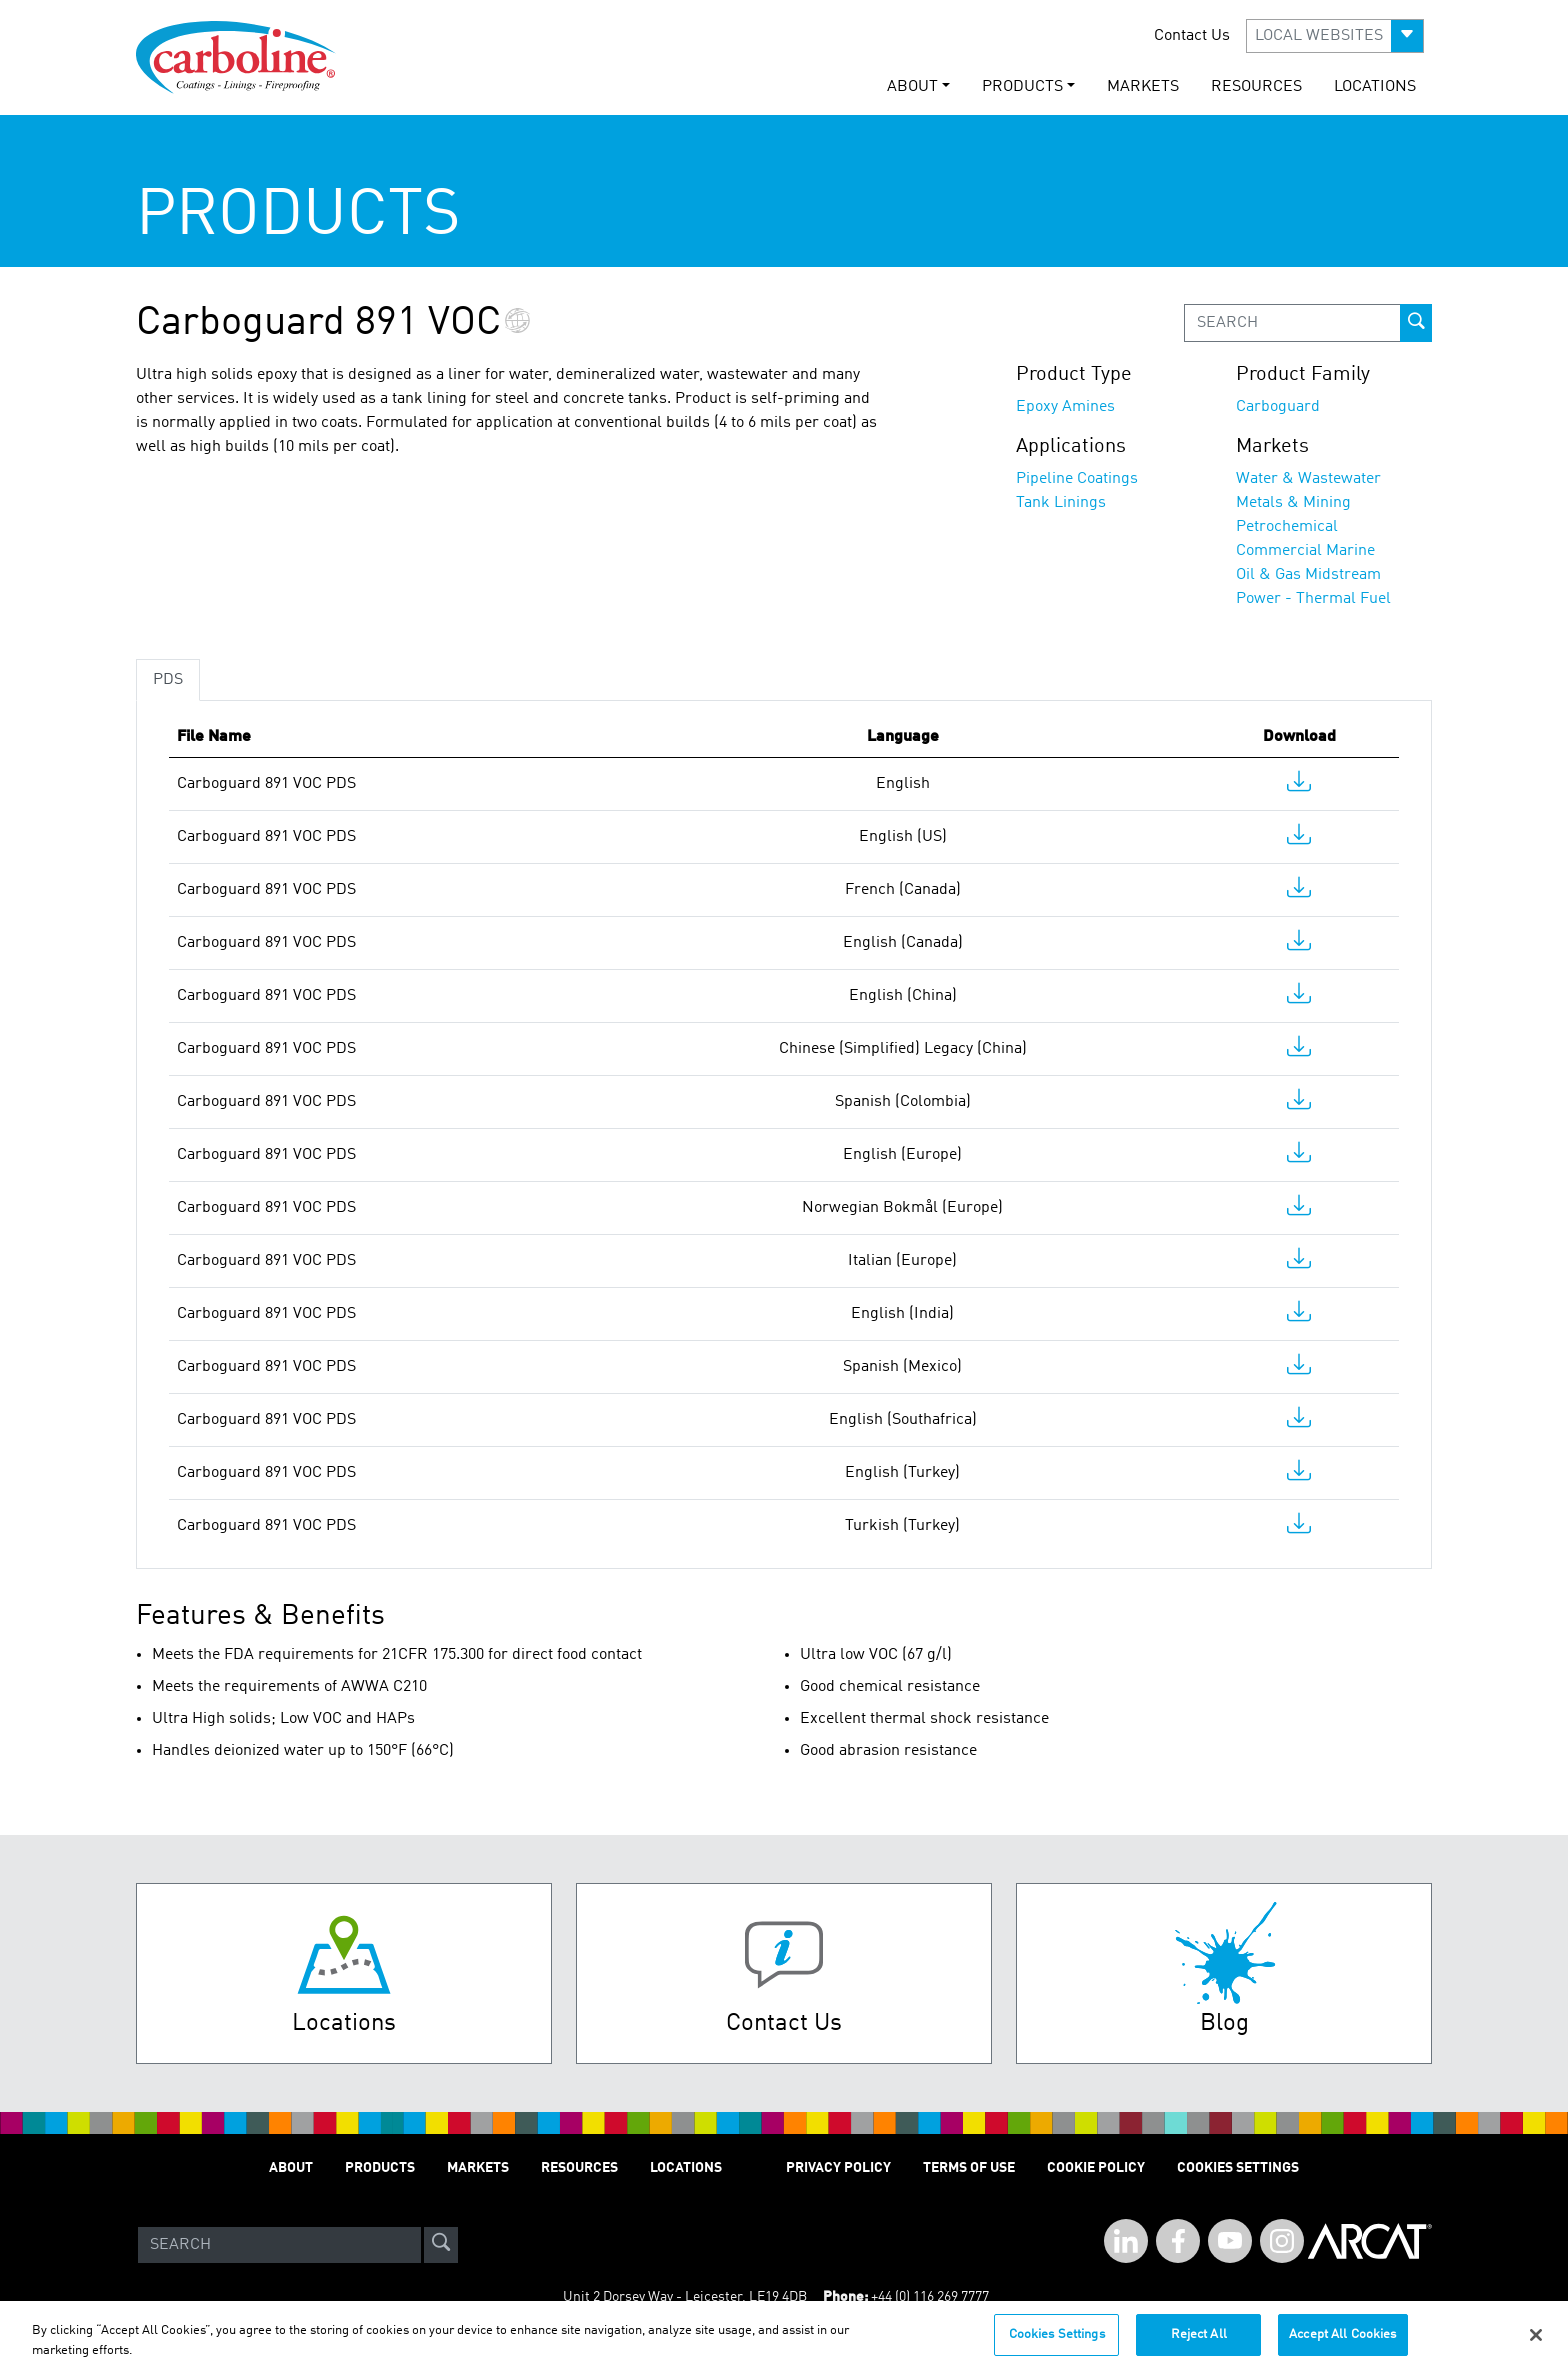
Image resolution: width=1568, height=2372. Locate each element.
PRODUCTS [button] (1022, 87)
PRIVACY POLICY (838, 2168)
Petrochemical (1287, 527)
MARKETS (1143, 87)
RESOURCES (1256, 87)
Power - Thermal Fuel (1313, 599)
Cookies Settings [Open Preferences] (1238, 2168)
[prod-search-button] (1416, 323)
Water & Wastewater (1308, 479)
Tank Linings (1061, 503)
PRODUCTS (380, 2168)
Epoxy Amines (1065, 407)
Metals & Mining (1293, 503)
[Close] (1536, 2345)
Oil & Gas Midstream (1308, 575)
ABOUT (291, 2168)
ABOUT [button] (912, 87)
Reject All (1199, 2345)
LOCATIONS (1375, 87)
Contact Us (1192, 36)
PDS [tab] (168, 680)
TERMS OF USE (969, 2168)
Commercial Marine (1305, 551)
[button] (1335, 36)
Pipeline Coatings (1077, 479)
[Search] (279, 2245)
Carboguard (1278, 407)
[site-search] (441, 2245)
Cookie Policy (1096, 2168)
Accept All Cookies (1342, 2345)
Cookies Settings (1057, 2345)
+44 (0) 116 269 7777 (930, 2297)
